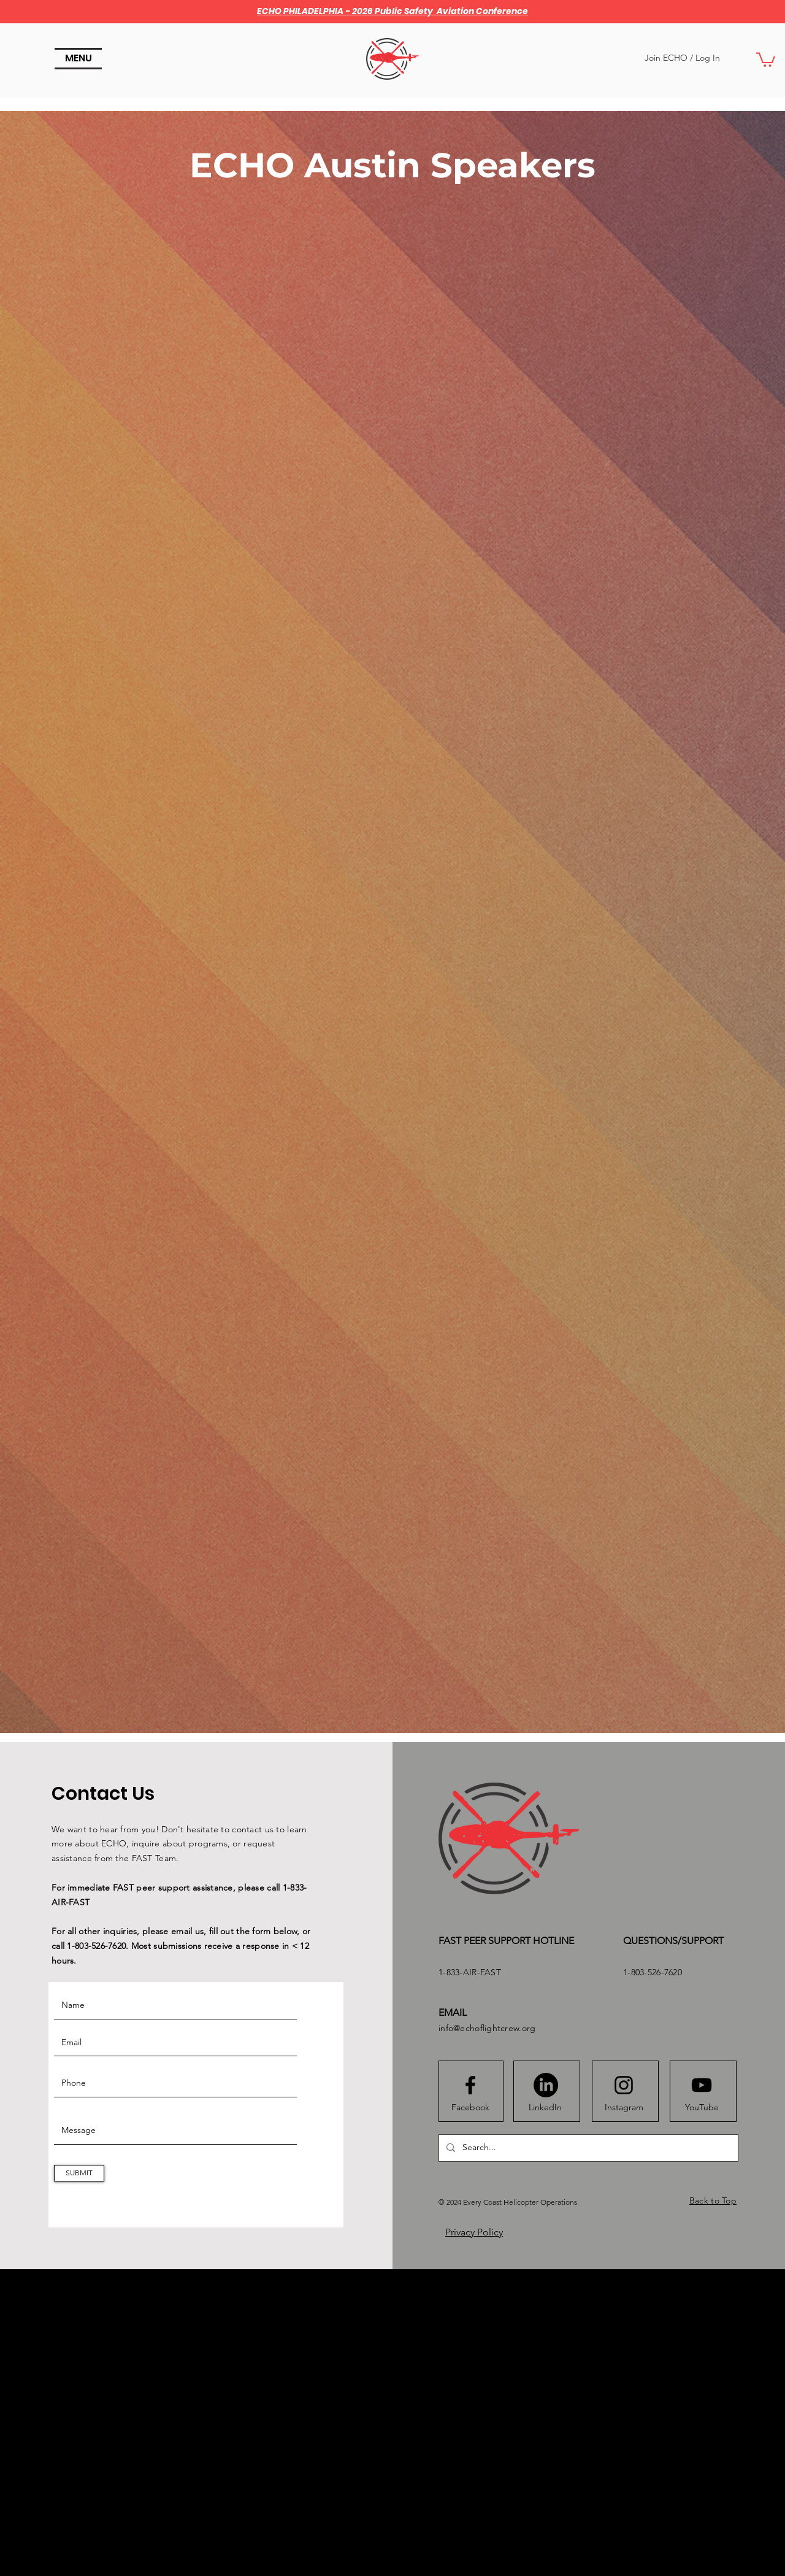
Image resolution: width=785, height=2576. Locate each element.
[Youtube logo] (701, 2085)
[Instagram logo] (623, 2085)
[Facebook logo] (470, 2085)
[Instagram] (624, 2108)
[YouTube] (701, 2108)
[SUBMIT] (79, 2173)
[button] (78, 58)
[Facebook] (470, 2108)
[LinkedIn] (545, 2108)
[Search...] (587, 2148)
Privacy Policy (474, 2232)
